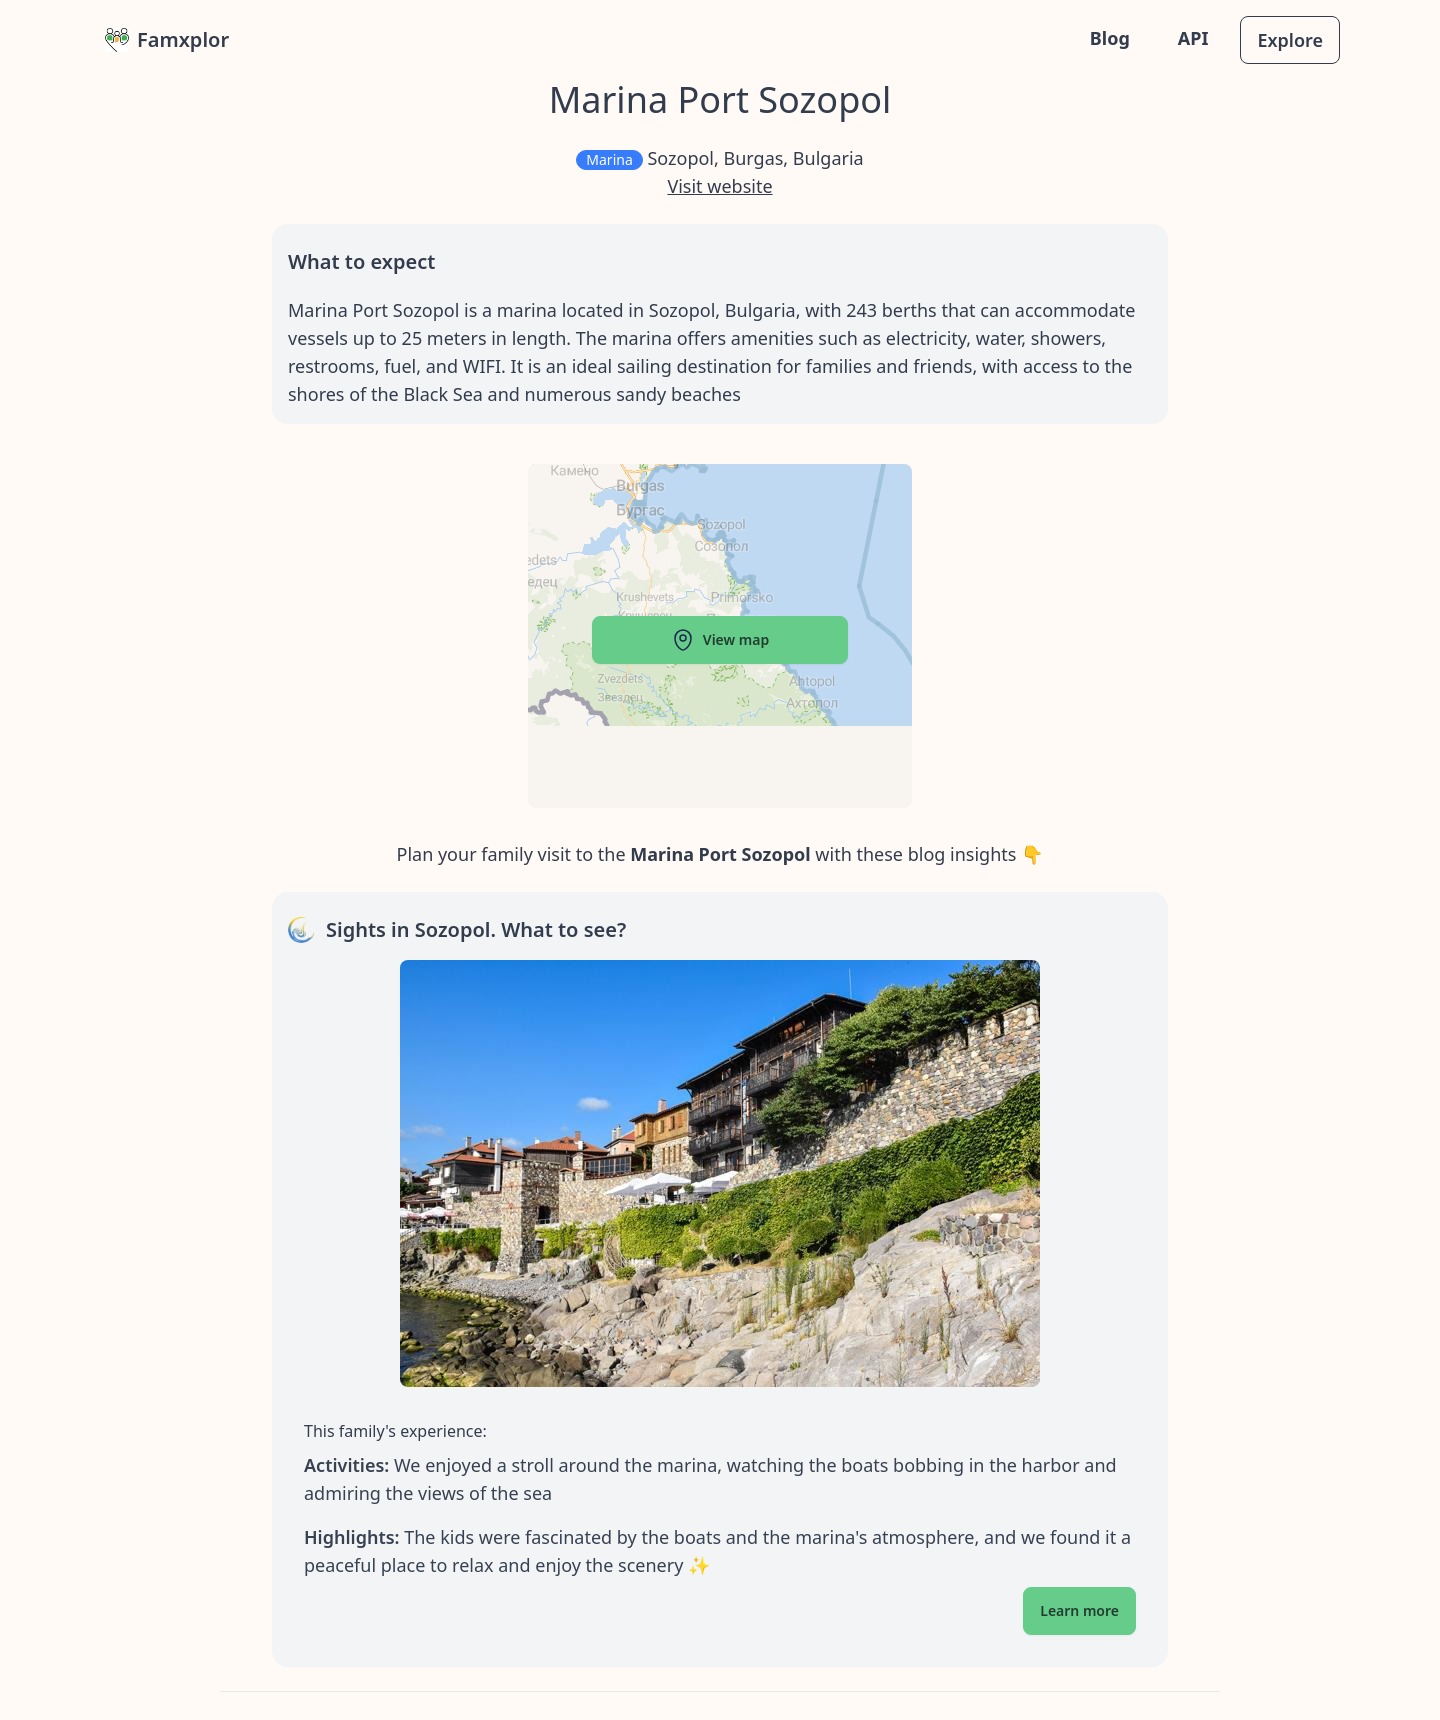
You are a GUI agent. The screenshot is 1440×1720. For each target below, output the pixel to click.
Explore (1290, 40)
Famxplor (167, 39)
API (1193, 38)
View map (720, 640)
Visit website (719, 186)
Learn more (1079, 1610)
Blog (1110, 38)
